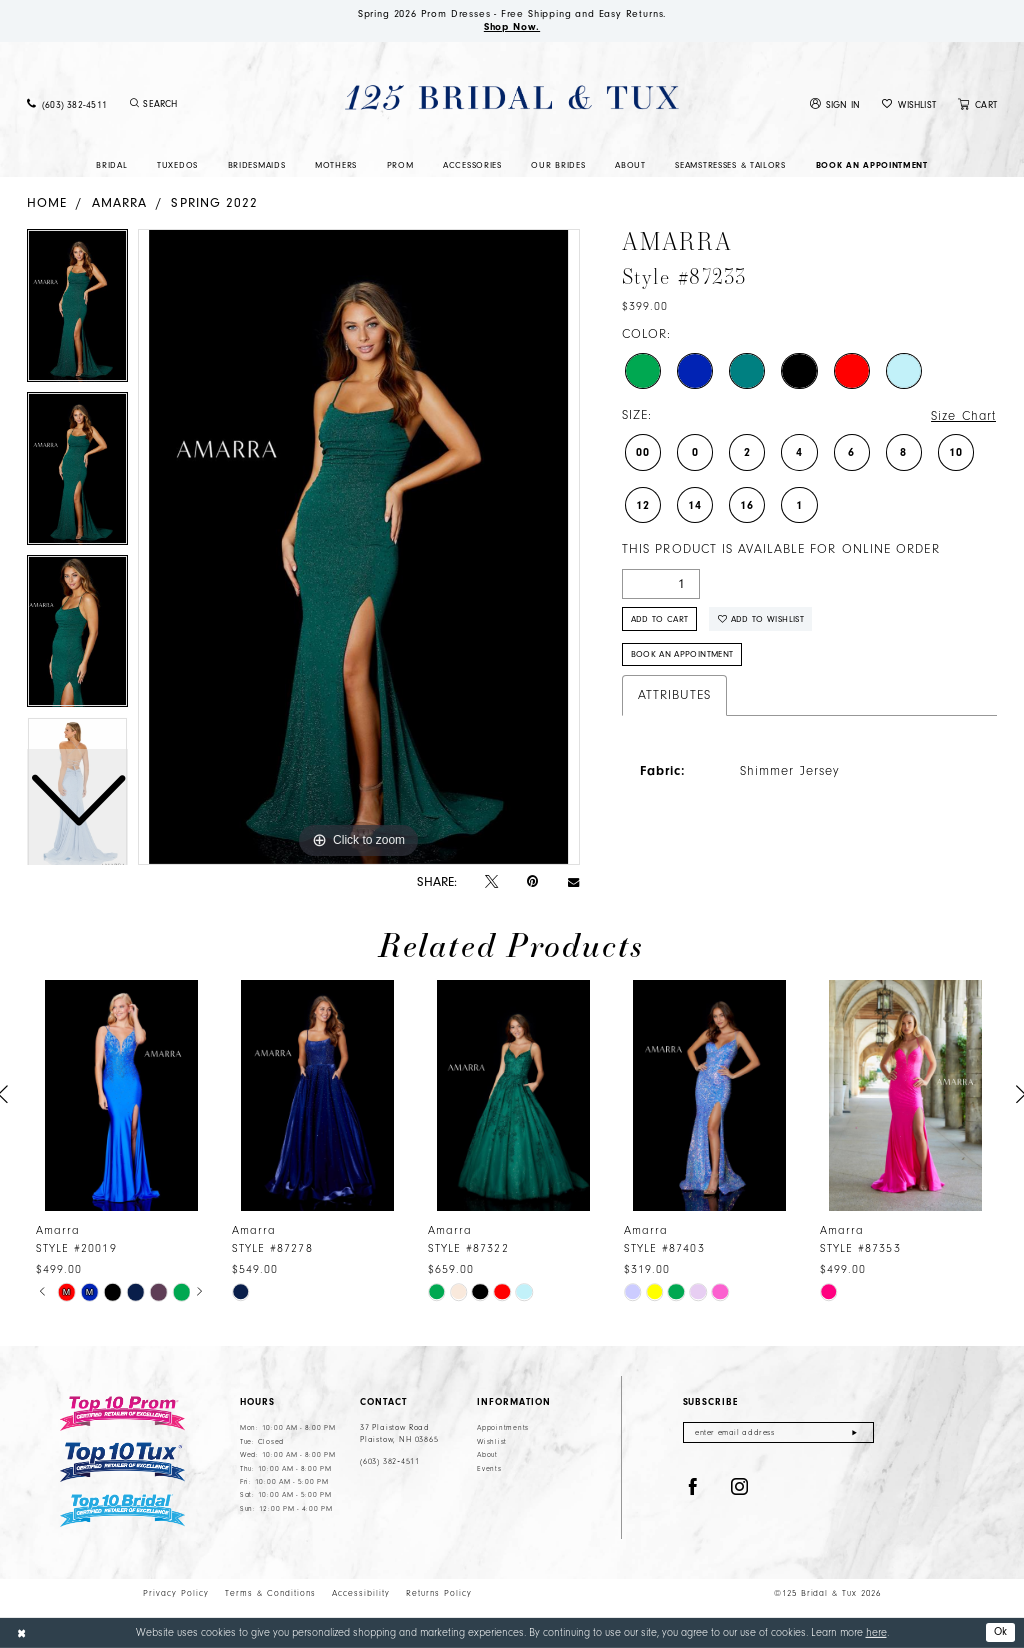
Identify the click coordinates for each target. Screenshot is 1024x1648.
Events (489, 1469)
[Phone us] (67, 104)
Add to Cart (660, 619)
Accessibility (361, 1593)
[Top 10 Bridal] (122, 1510)
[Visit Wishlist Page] (909, 104)
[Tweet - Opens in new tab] (491, 882)
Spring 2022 (214, 202)
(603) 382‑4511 (390, 1461)
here (876, 1632)
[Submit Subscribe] (854, 1432)
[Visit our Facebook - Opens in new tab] (693, 1487)
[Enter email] (778, 1432)
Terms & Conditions (270, 1593)
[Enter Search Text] (206, 104)
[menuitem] (67, 104)
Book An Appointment (682, 654)
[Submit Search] (134, 104)
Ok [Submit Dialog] (1001, 1631)
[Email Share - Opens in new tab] (573, 881)
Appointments (503, 1428)
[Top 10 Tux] (122, 1462)
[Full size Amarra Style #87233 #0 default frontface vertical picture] (359, 547)
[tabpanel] (359, 547)
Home (47, 202)
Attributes (674, 695)
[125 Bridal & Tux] (511, 97)
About (487, 1455)
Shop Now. (512, 27)
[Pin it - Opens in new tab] (532, 881)
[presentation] (121, 1095)
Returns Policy (439, 1593)
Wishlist (492, 1442)
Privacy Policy (176, 1593)
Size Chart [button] (963, 416)
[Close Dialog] (21, 1633)
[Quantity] (661, 584)
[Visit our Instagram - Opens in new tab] (740, 1487)
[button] (835, 104)
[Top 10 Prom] (122, 1413)
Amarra (120, 202)
